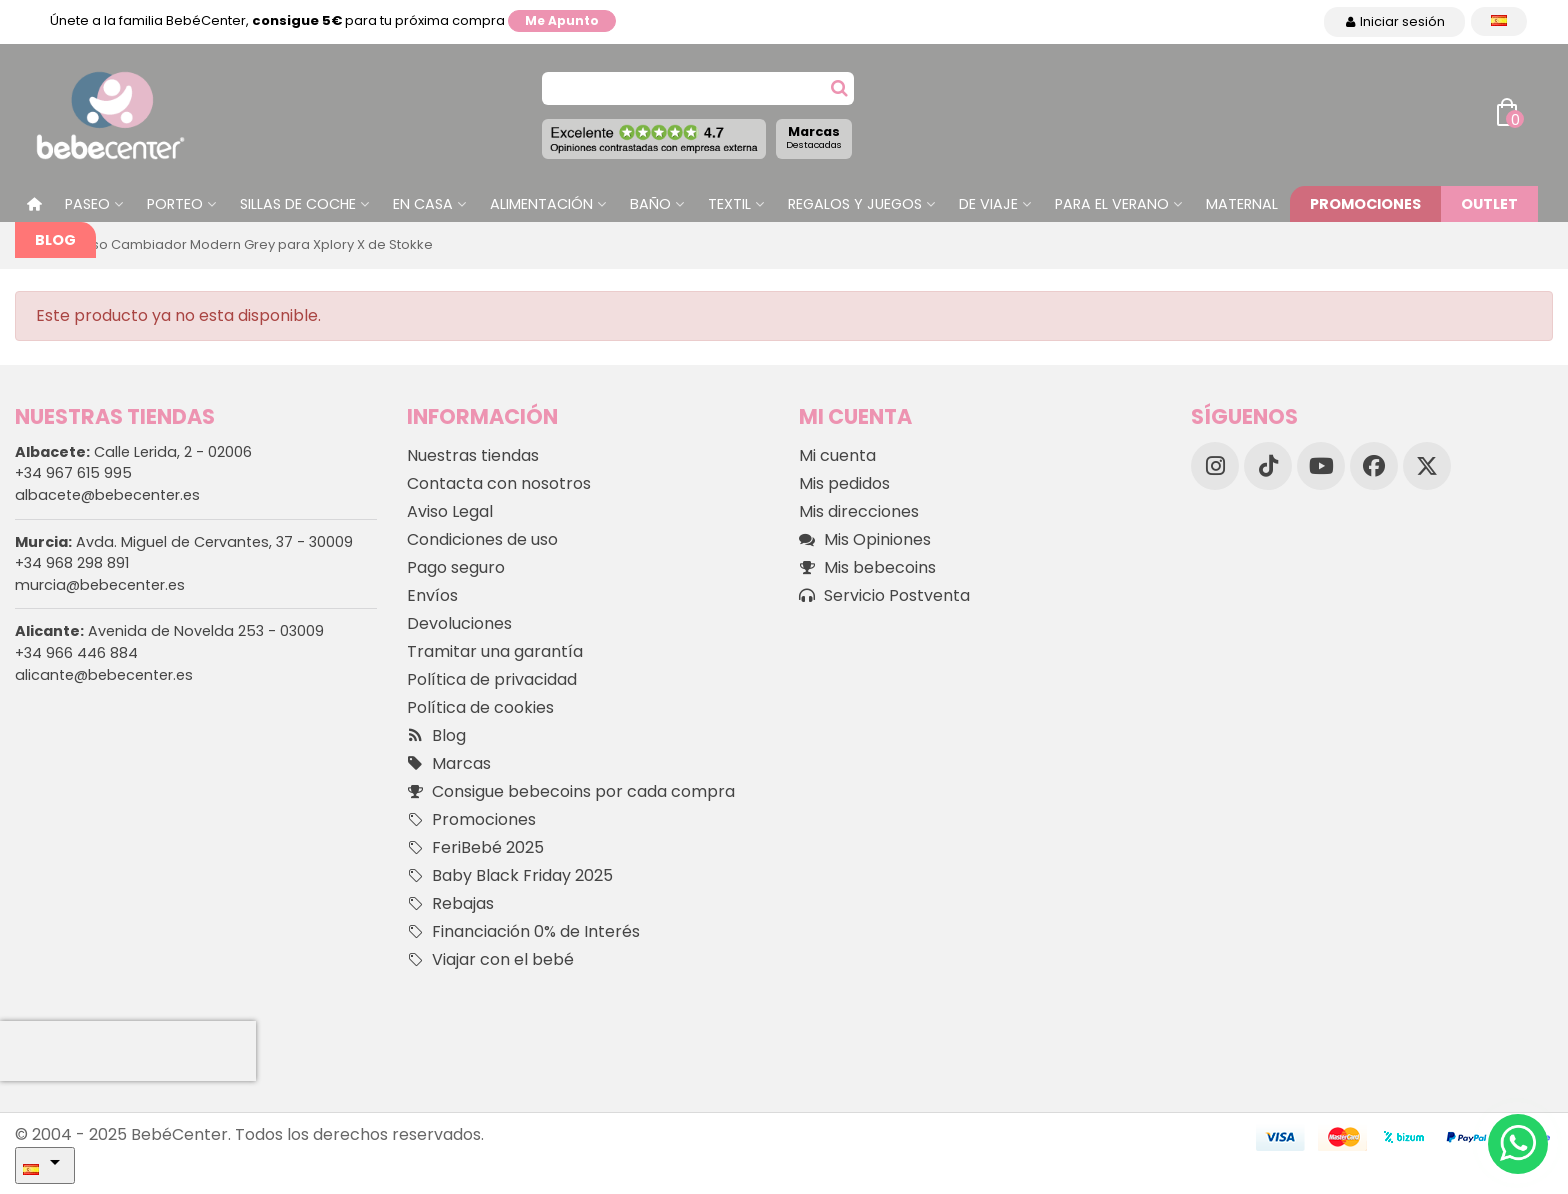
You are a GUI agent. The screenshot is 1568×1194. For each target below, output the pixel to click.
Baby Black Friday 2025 (510, 876)
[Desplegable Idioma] (1499, 21)
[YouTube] (1321, 466)
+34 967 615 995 (73, 473)
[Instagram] (1215, 466)
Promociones (1365, 204)
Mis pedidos (844, 483)
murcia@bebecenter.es (100, 585)
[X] (1427, 466)
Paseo (87, 204)
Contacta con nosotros (499, 483)
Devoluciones (459, 623)
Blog (55, 240)
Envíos (432, 595)
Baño (650, 204)
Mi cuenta (837, 455)
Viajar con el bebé (490, 960)
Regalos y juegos (855, 204)
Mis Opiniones (865, 540)
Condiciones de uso (482, 539)
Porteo (175, 204)
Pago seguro (456, 567)
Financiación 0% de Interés (523, 932)
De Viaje (988, 204)
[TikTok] (1268, 466)
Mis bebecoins (867, 568)
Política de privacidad (492, 679)
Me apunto (562, 20)
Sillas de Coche (298, 204)
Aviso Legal (450, 511)
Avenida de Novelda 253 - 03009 (169, 631)
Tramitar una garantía (495, 651)
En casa (423, 204)
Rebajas (450, 904)
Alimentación (541, 204)
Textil (729, 204)
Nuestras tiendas (473, 455)
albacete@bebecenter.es (107, 495)
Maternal (1242, 204)
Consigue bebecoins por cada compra (571, 792)
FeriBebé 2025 (475, 848)
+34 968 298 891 (72, 563)
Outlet (1489, 204)
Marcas (814, 137)
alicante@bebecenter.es (104, 675)
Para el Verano (1112, 204)
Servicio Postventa (884, 596)
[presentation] (128, 1051)
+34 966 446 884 (76, 653)
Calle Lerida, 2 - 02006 (133, 452)
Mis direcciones (859, 511)
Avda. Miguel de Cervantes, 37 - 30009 (184, 542)
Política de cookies (480, 707)
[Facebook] (1374, 466)
